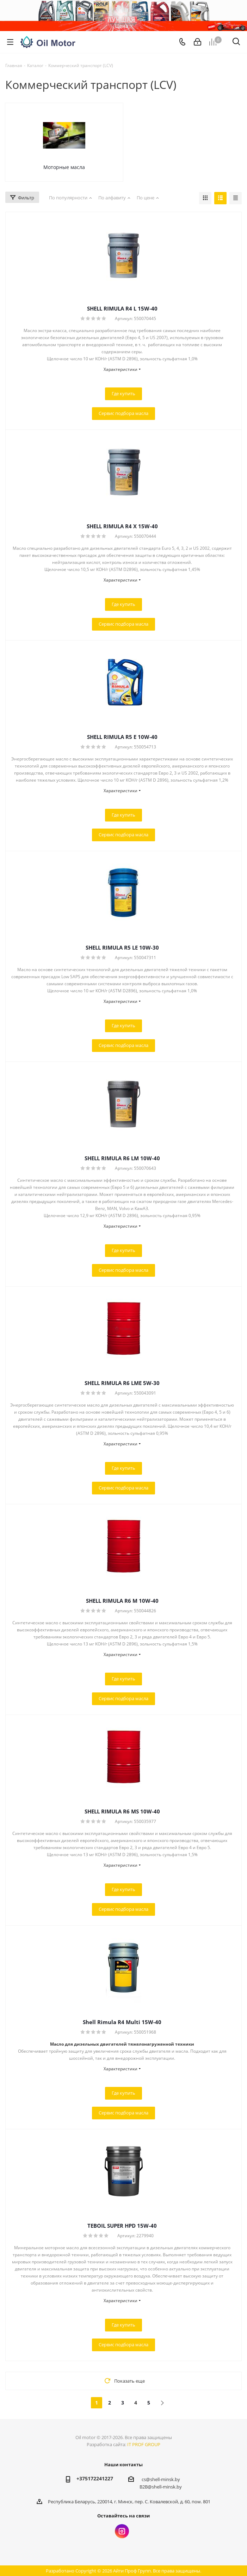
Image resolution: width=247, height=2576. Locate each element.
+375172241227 (94, 2478)
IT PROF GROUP (143, 2444)
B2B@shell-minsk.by (161, 2487)
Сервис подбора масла (123, 413)
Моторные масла (64, 167)
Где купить (123, 393)
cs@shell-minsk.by (161, 2479)
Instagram (122, 2531)
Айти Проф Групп (132, 2571)
